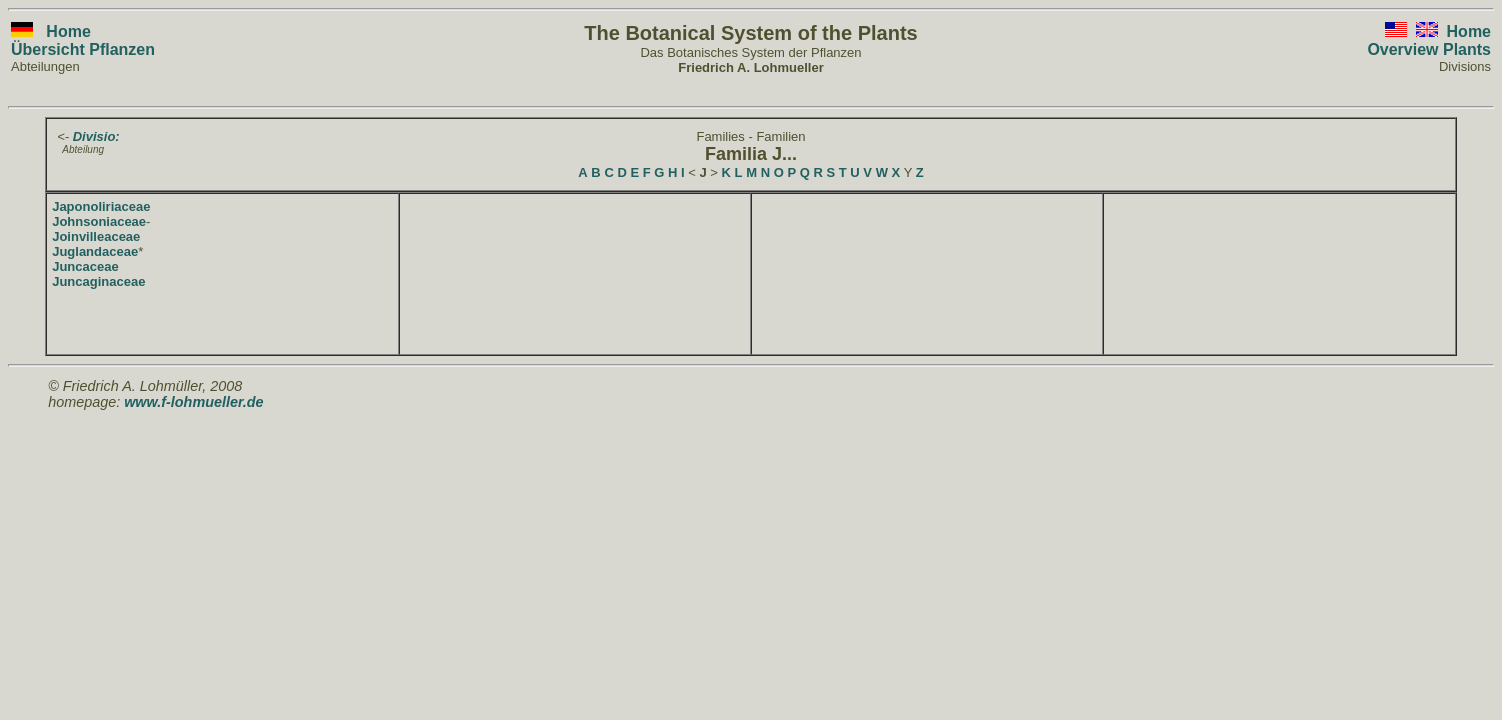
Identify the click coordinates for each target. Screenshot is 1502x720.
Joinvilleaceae (96, 236)
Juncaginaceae (98, 281)
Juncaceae (85, 266)
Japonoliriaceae (101, 206)
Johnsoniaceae (99, 221)
